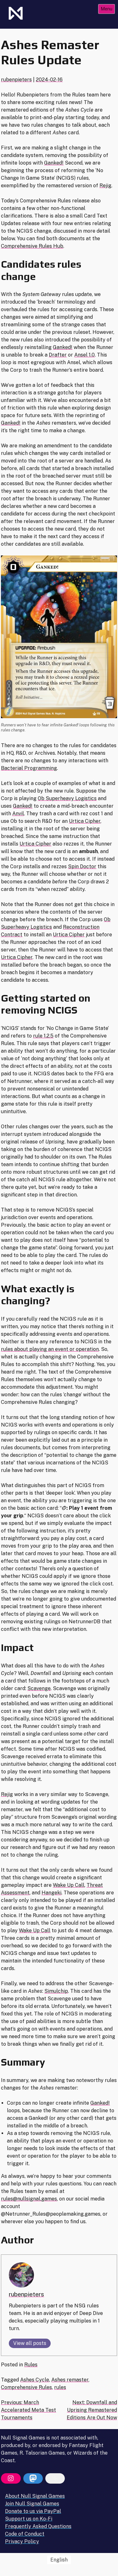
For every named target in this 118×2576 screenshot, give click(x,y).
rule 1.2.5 (43, 1036)
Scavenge (39, 1688)
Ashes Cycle (34, 2380)
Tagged (10, 2380)
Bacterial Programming (29, 768)
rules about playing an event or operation (50, 1349)
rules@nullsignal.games (29, 2199)
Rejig (105, 186)
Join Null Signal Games (32, 2504)
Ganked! (54, 163)
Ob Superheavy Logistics (67, 798)
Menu (106, 8)
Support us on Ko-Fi (28, 2519)
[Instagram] (10, 2478)
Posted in (12, 2365)
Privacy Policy (22, 2541)
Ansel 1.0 (84, 355)
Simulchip (56, 1991)
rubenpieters (16, 80)
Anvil (18, 814)
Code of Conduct (24, 2534)
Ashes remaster (69, 2380)
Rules (30, 2365)
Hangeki (51, 1893)
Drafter (58, 355)
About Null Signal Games (35, 2496)
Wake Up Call (68, 1885)
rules (60, 2387)
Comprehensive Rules (26, 2387)
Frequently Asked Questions (38, 2526)
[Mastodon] (33, 2478)
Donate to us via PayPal (33, 2511)
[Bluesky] (55, 2478)
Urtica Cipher (84, 821)
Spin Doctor (82, 866)
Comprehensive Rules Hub (32, 246)
